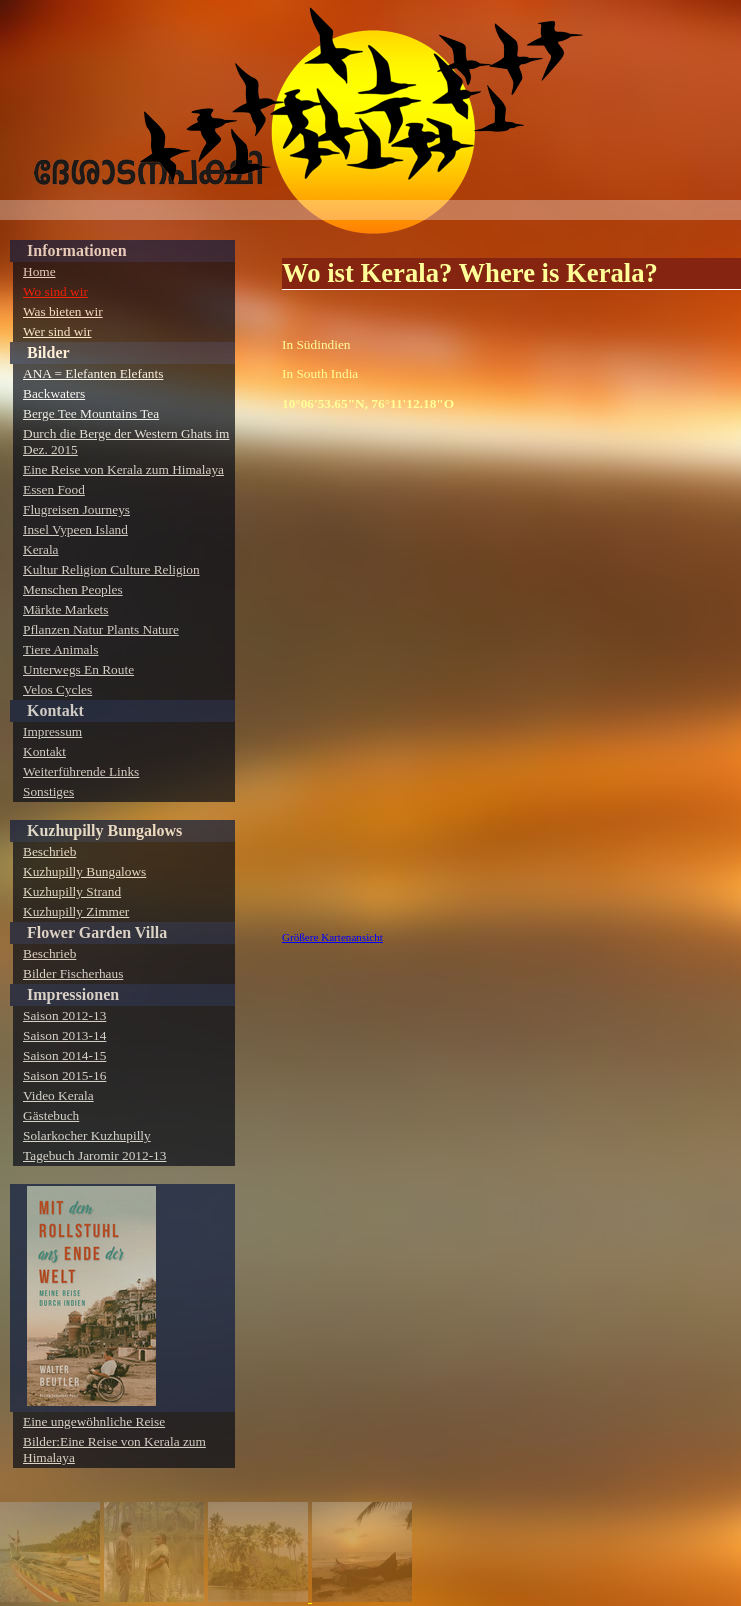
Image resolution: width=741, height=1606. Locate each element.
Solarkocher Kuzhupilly (87, 1135)
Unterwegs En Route (78, 669)
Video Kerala (58, 1095)
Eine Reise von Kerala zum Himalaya (123, 469)
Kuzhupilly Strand (72, 891)
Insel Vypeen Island (75, 529)
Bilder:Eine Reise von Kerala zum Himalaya (114, 1449)
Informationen (77, 250)
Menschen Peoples (73, 589)
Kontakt (55, 710)
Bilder (48, 352)
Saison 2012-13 (64, 1015)
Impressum (52, 731)
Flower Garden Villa (97, 932)
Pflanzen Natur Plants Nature (101, 629)
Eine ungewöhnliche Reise (94, 1421)
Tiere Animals (60, 649)
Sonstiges (48, 791)
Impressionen (73, 994)
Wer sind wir (57, 331)
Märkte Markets (66, 609)
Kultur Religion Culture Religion (111, 569)
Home (39, 271)
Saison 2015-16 (64, 1075)
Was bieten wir (63, 311)
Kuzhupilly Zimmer (76, 911)
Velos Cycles (57, 689)
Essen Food (54, 489)
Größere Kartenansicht (332, 937)
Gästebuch (51, 1115)
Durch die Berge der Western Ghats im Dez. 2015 (126, 441)
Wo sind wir (55, 291)
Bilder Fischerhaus (73, 973)
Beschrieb (49, 851)
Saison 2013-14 (64, 1035)
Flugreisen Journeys (76, 509)
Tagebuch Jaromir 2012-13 (94, 1155)
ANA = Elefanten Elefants (93, 373)
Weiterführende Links (81, 771)
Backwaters (54, 393)
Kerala (41, 549)
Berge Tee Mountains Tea (91, 413)
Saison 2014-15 (64, 1055)
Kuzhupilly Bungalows (104, 830)
